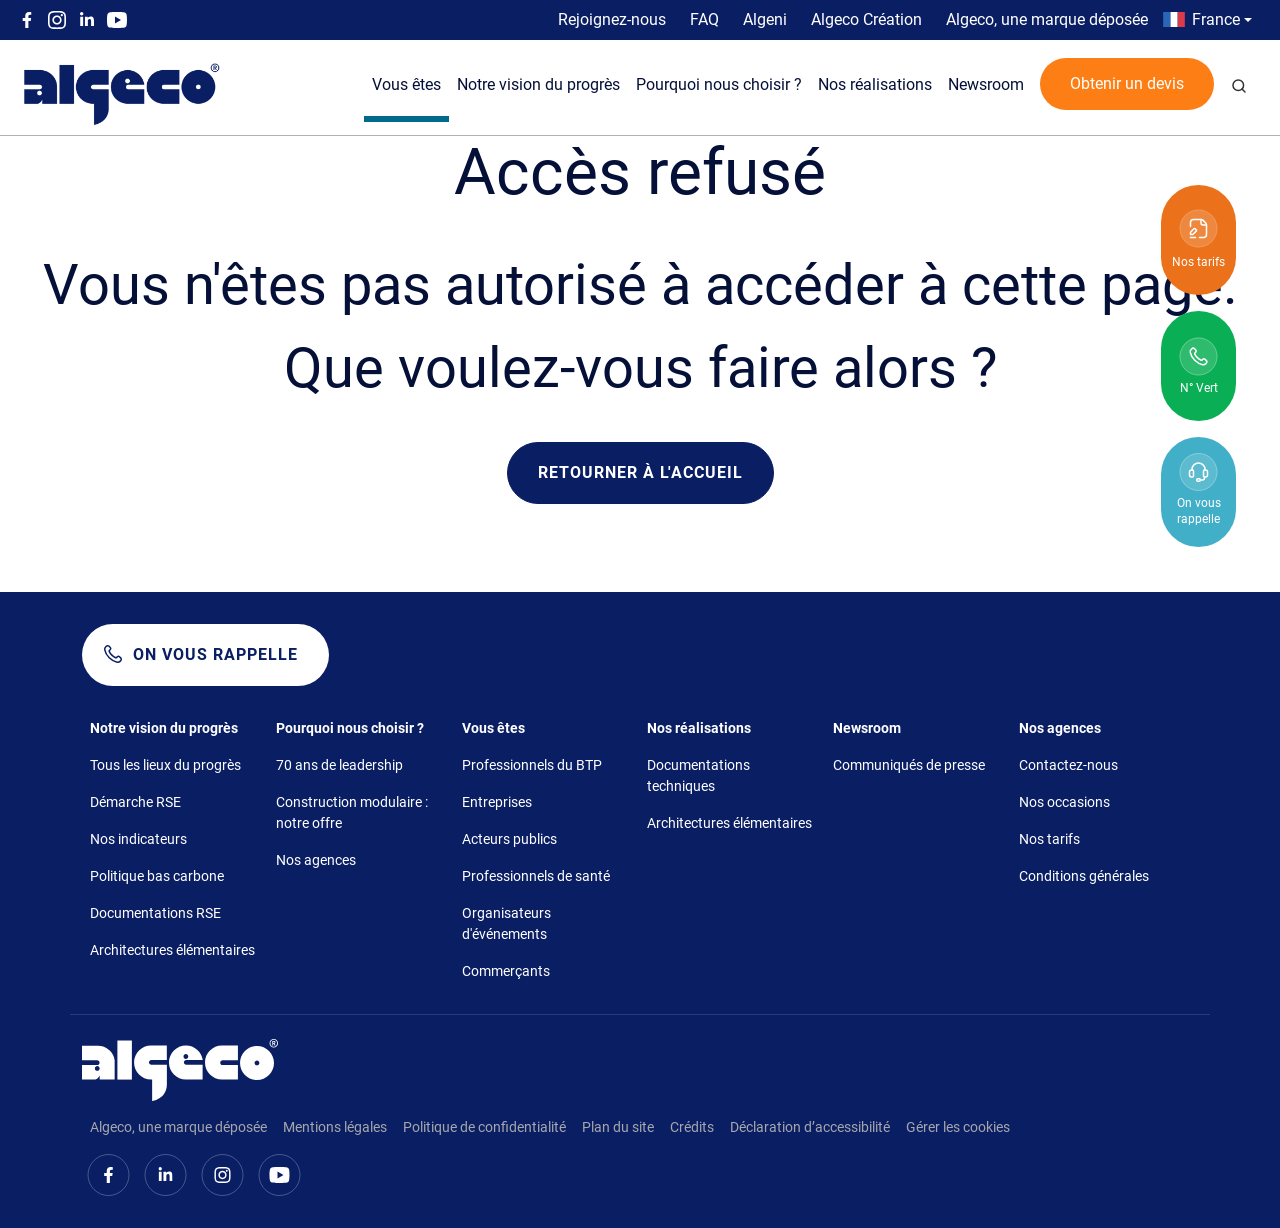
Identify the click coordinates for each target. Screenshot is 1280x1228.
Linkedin (87, 20)
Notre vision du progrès (538, 84)
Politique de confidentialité (484, 1127)
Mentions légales (335, 1127)
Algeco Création (866, 19)
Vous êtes (406, 84)
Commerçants (506, 971)
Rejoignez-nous (612, 19)
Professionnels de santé (536, 876)
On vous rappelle (215, 654)
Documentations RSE (155, 913)
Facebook (27, 20)
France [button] (1216, 19)
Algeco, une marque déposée (1047, 19)
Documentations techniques (698, 775)
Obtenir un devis (1127, 83)
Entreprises (497, 802)
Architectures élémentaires (172, 950)
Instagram (57, 20)
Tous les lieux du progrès (165, 765)
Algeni (765, 19)
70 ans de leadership (339, 765)
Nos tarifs (1049, 839)
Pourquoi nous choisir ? (719, 84)
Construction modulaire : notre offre (352, 812)
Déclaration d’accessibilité (810, 1127)
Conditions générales (1084, 876)
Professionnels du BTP (532, 765)
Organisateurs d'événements (506, 923)
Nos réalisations (875, 84)
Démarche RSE (135, 802)
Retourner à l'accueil (640, 472)
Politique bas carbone (157, 876)
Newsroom (986, 84)
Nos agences (316, 860)
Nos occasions (1064, 802)
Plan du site (618, 1127)
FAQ (704, 19)
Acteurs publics (509, 839)
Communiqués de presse (909, 765)
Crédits (692, 1127)
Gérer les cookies (958, 1127)
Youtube (117, 20)
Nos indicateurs (138, 839)
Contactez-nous (1068, 765)
